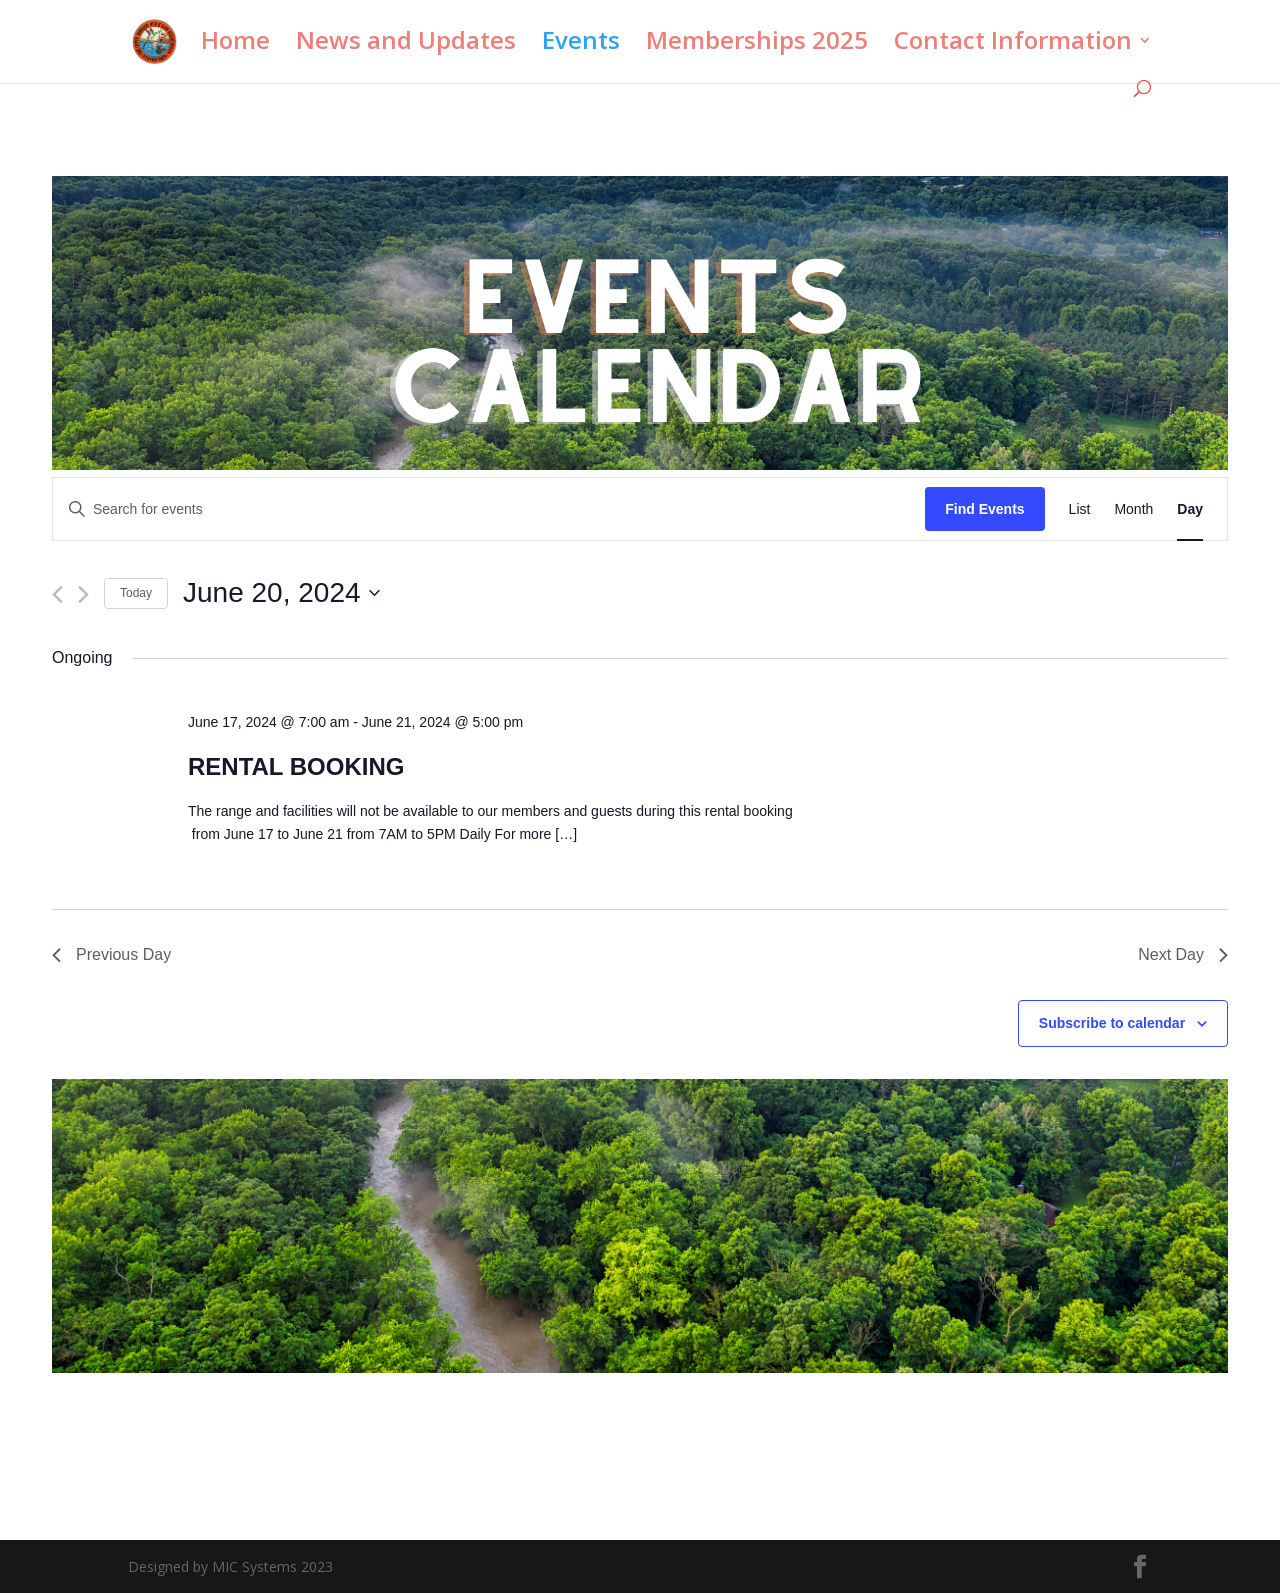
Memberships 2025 (757, 44)
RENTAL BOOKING (296, 766)
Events (581, 44)
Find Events (984, 509)
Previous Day (111, 954)
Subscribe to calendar (1112, 1023)
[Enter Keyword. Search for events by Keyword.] (489, 509)
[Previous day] (57, 594)
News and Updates (406, 44)
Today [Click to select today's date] (136, 593)
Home (235, 44)
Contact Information (1013, 44)
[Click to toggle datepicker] (281, 593)
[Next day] (83, 594)
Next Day (1183, 954)
